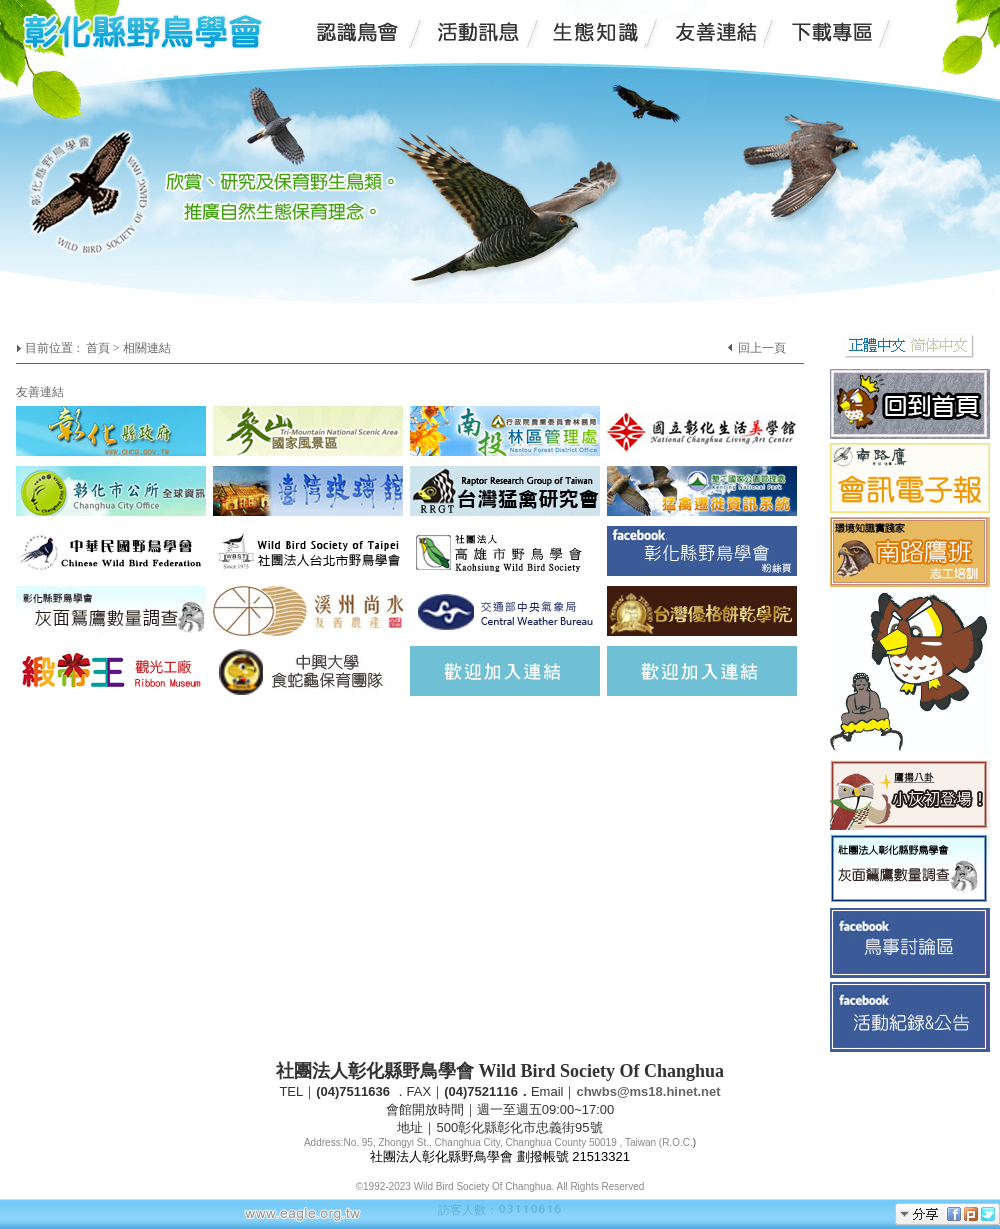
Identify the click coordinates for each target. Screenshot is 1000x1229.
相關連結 (147, 348)
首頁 (98, 348)
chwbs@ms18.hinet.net (648, 1091)
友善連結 (40, 392)
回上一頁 (762, 348)
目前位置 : (53, 348)
